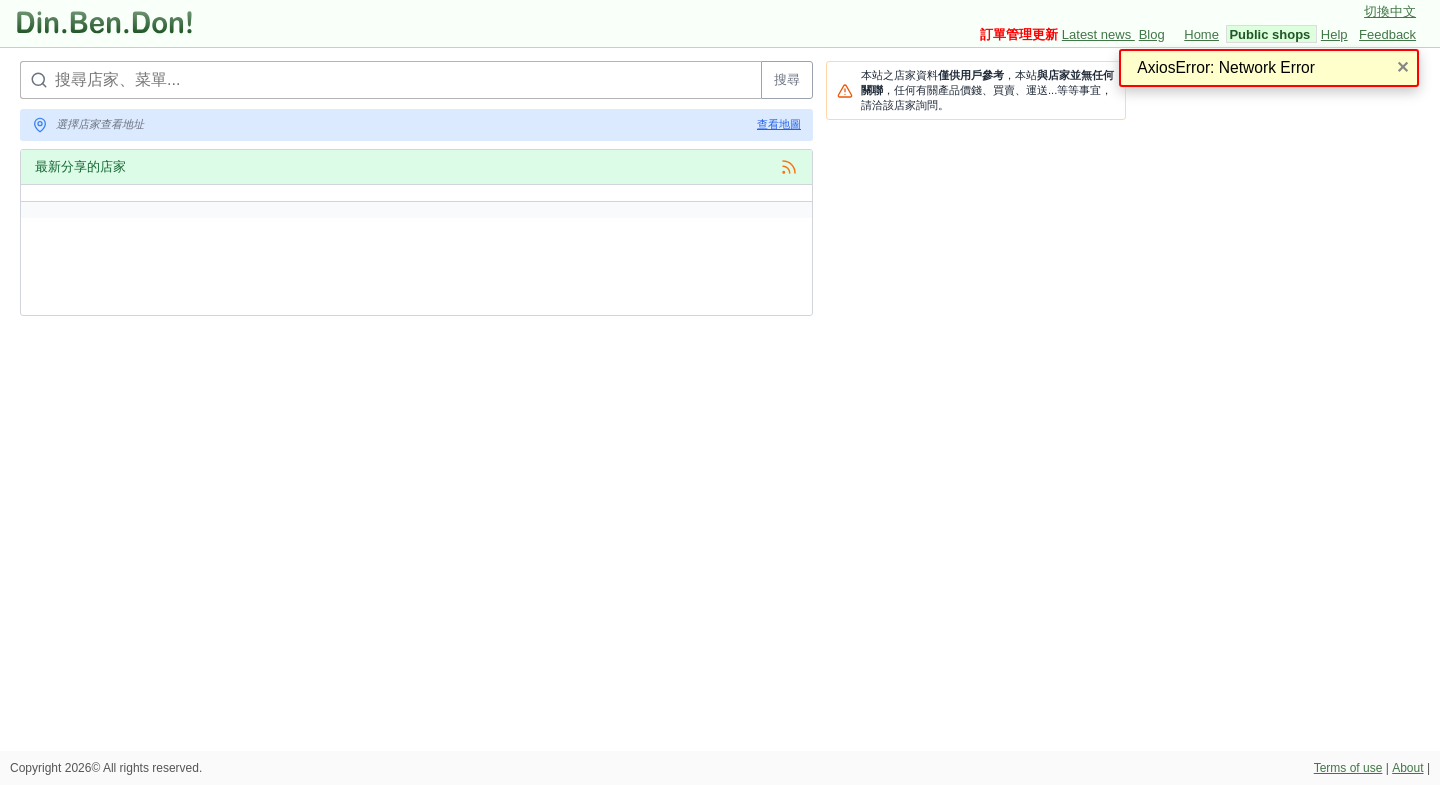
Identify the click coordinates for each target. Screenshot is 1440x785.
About (1407, 768)
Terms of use (1348, 768)
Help (1334, 34)
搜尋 (787, 79)
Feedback (1387, 34)
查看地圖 (779, 124)
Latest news (1098, 34)
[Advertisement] (384, 376)
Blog (1152, 34)
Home (1201, 34)
